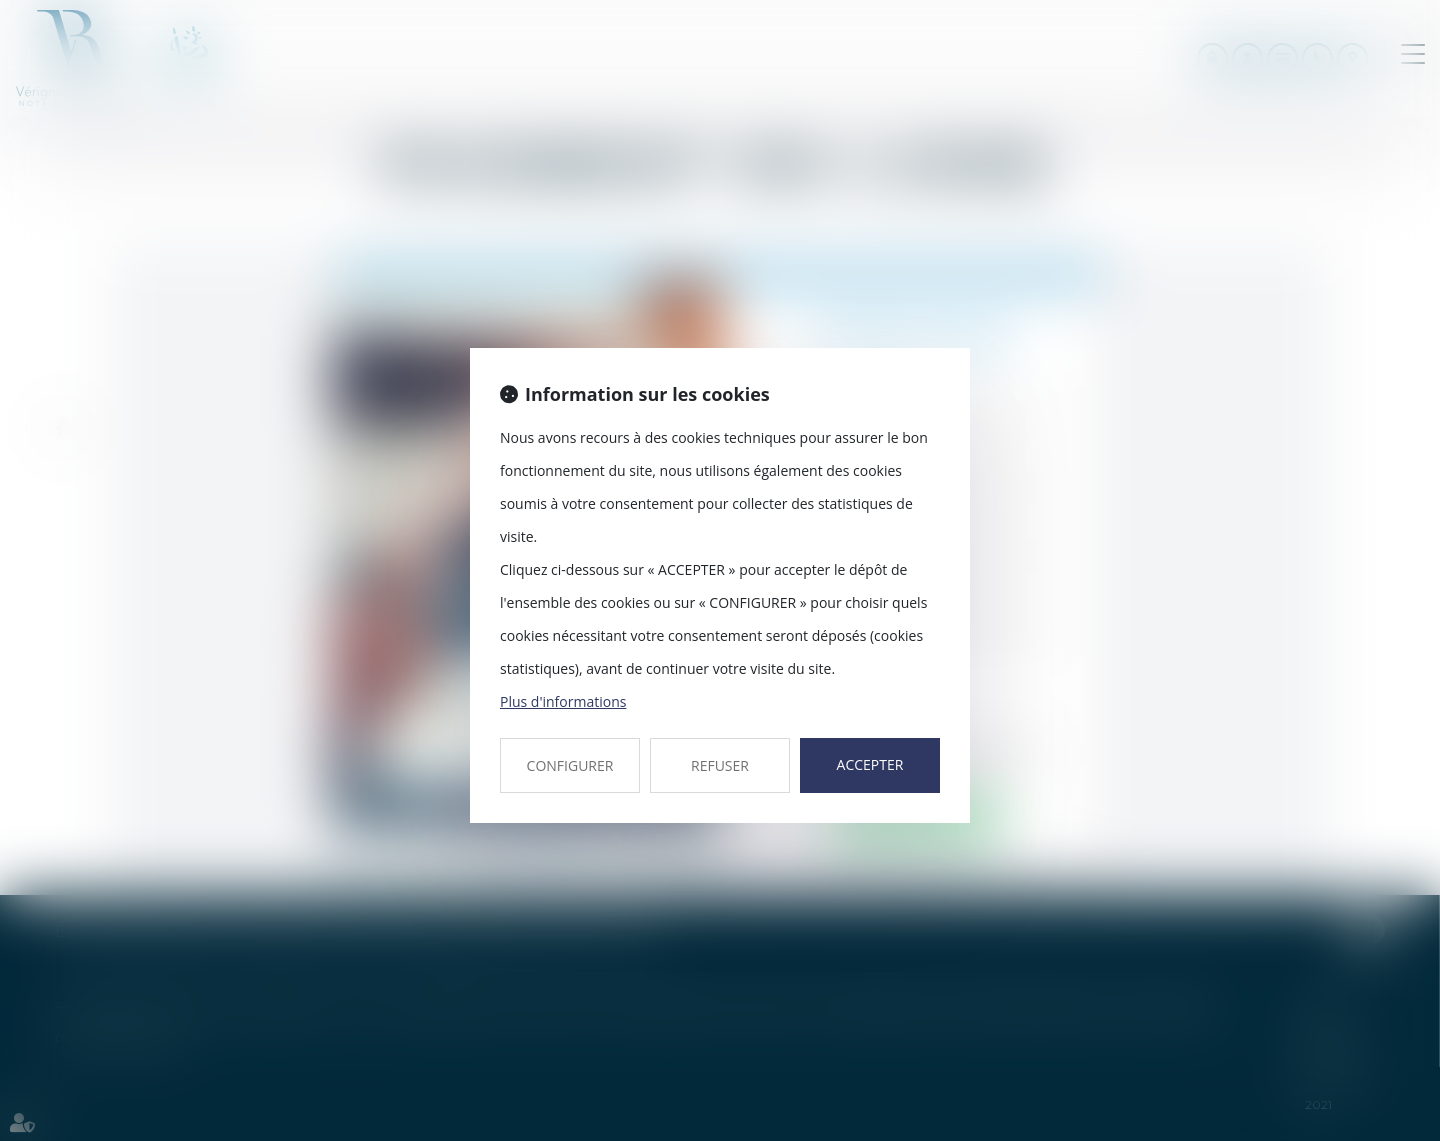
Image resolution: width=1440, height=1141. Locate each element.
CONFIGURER (570, 765)
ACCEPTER (870, 764)
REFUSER (720, 765)
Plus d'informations (563, 701)
